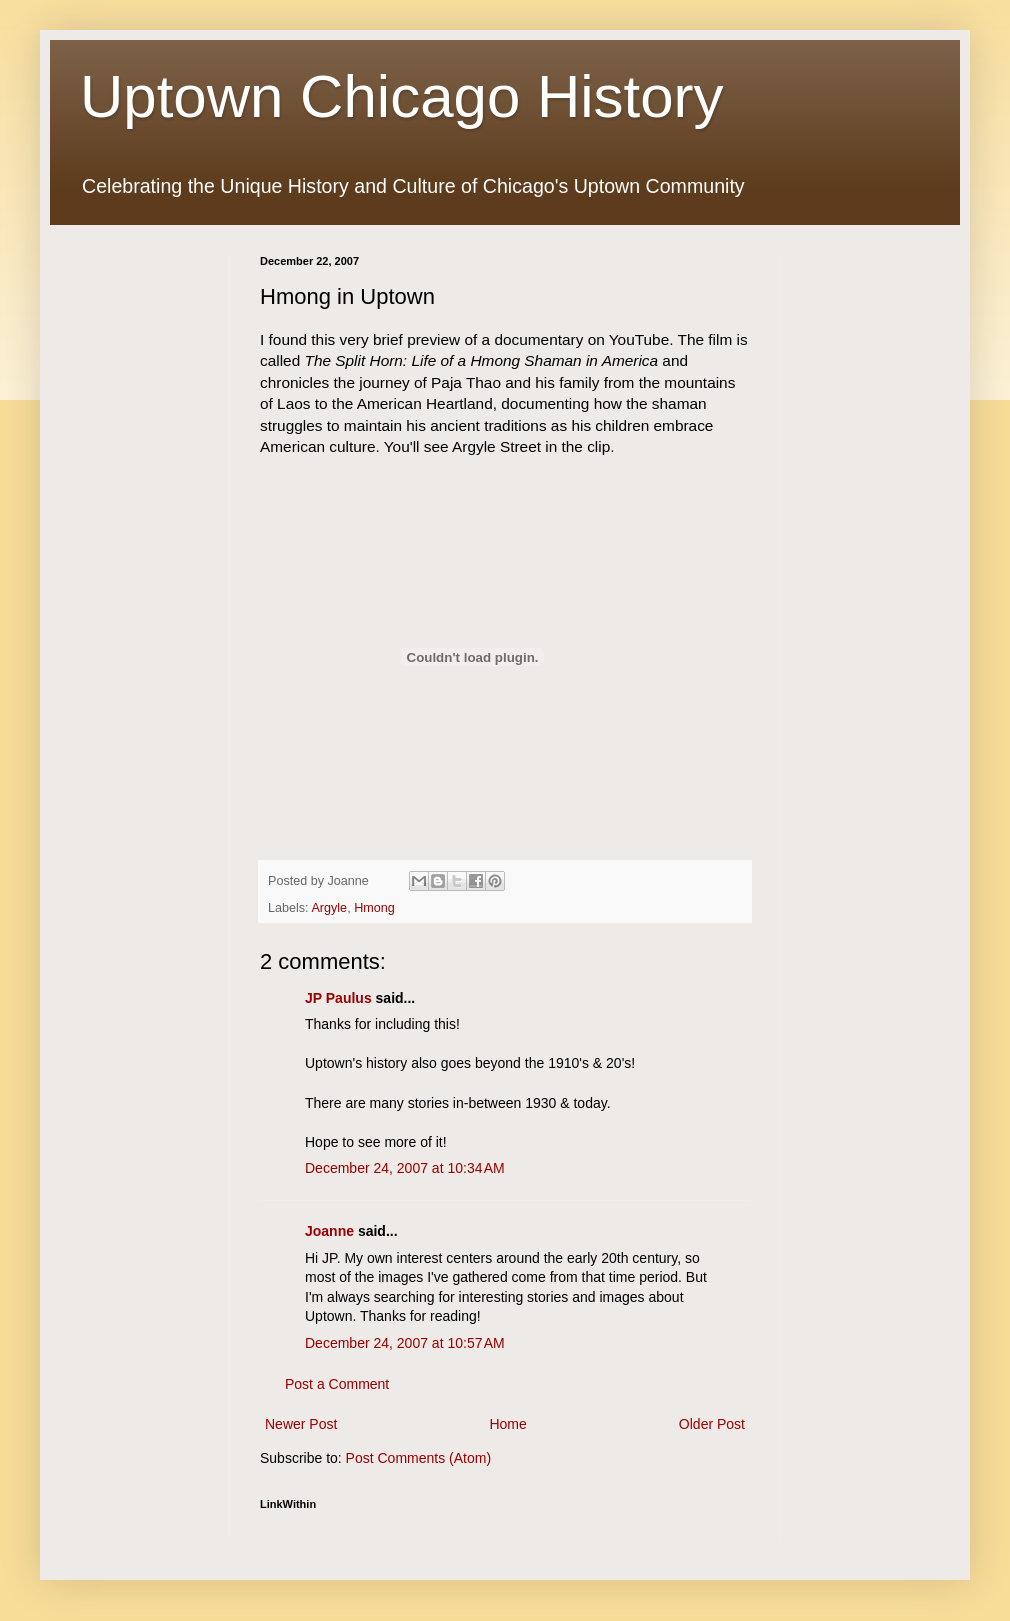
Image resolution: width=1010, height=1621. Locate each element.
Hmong (374, 908)
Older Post (712, 1424)
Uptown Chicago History (402, 96)
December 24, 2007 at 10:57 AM (405, 1343)
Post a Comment (337, 1384)
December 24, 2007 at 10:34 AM (405, 1168)
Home (507, 1424)
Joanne (329, 1231)
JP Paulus (338, 998)
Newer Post (301, 1424)
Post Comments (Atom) (418, 1458)
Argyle (329, 908)
